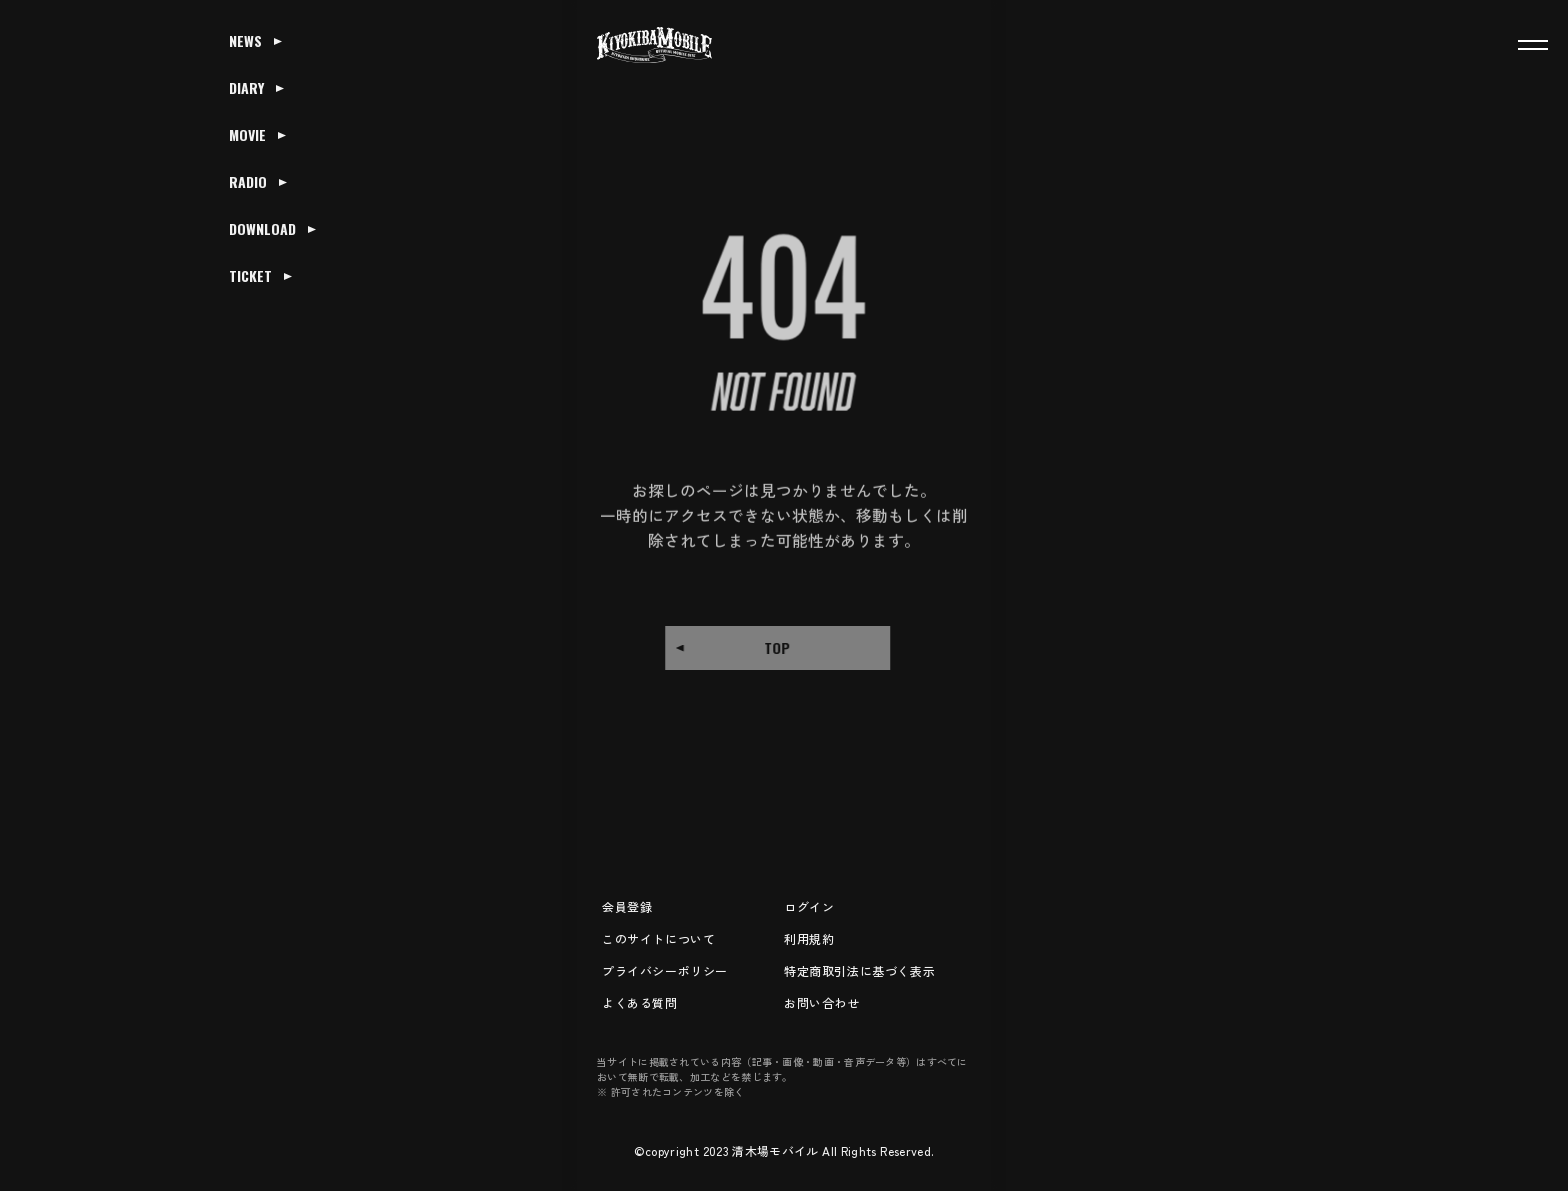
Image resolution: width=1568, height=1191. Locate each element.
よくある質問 (640, 1002)
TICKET (250, 275)
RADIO (248, 181)
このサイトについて (658, 938)
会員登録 (627, 906)
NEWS (245, 40)
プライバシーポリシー (665, 970)
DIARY (246, 87)
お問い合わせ (822, 1002)
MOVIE (247, 134)
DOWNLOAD (262, 228)
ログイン (809, 906)
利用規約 (809, 938)
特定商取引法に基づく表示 (859, 970)
